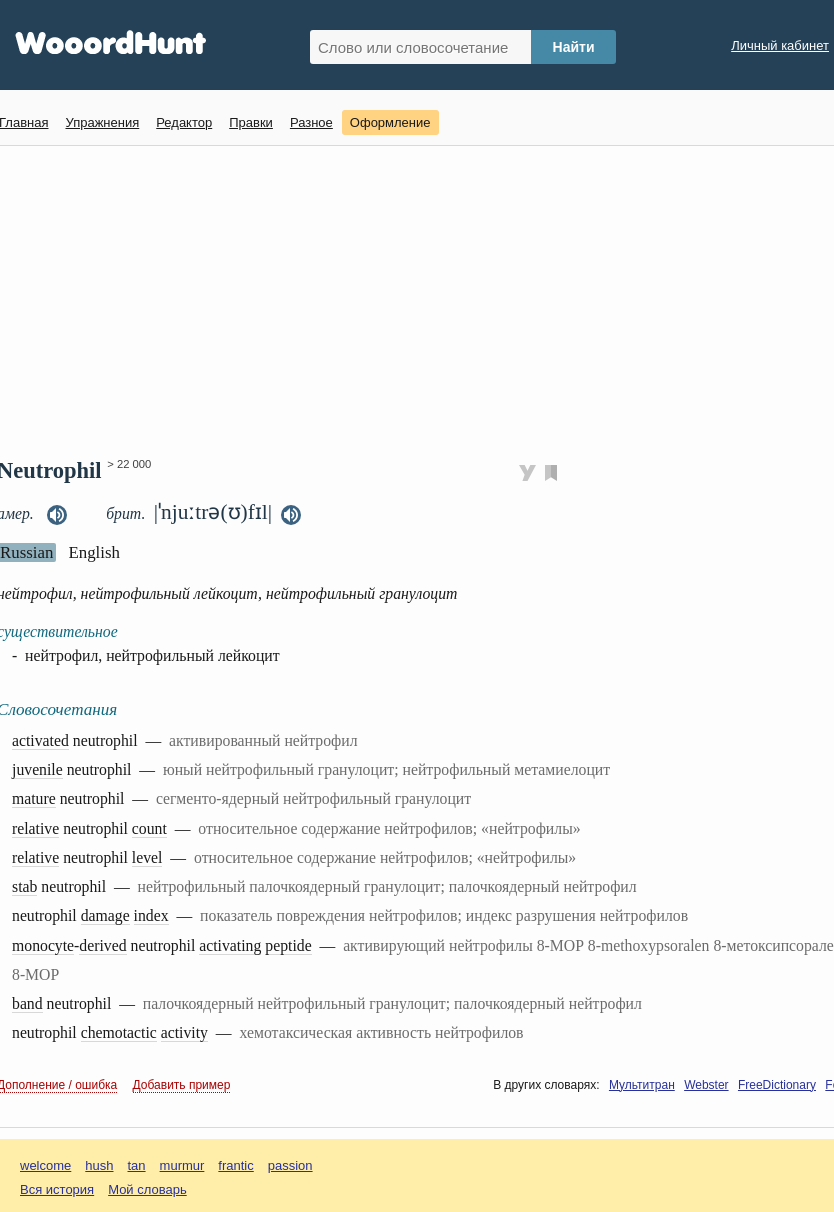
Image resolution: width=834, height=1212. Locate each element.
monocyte (43, 945)
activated (40, 740)
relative (35, 828)
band (27, 1003)
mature (34, 798)
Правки (251, 122)
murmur (182, 1165)
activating (230, 945)
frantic (235, 1165)
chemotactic (119, 1032)
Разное (311, 122)
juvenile (37, 769)
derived (102, 945)
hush (99, 1165)
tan (137, 1165)
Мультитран (642, 1085)
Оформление (390, 122)
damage (105, 915)
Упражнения (102, 122)
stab (24, 886)
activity (184, 1032)
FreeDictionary (777, 1085)
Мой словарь (147, 1189)
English (94, 552)
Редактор (184, 122)
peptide (288, 945)
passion (290, 1165)
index (151, 915)
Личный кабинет (780, 45)
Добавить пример (182, 1085)
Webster (706, 1085)
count (149, 828)
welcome (45, 1165)
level (147, 857)
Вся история (57, 1189)
